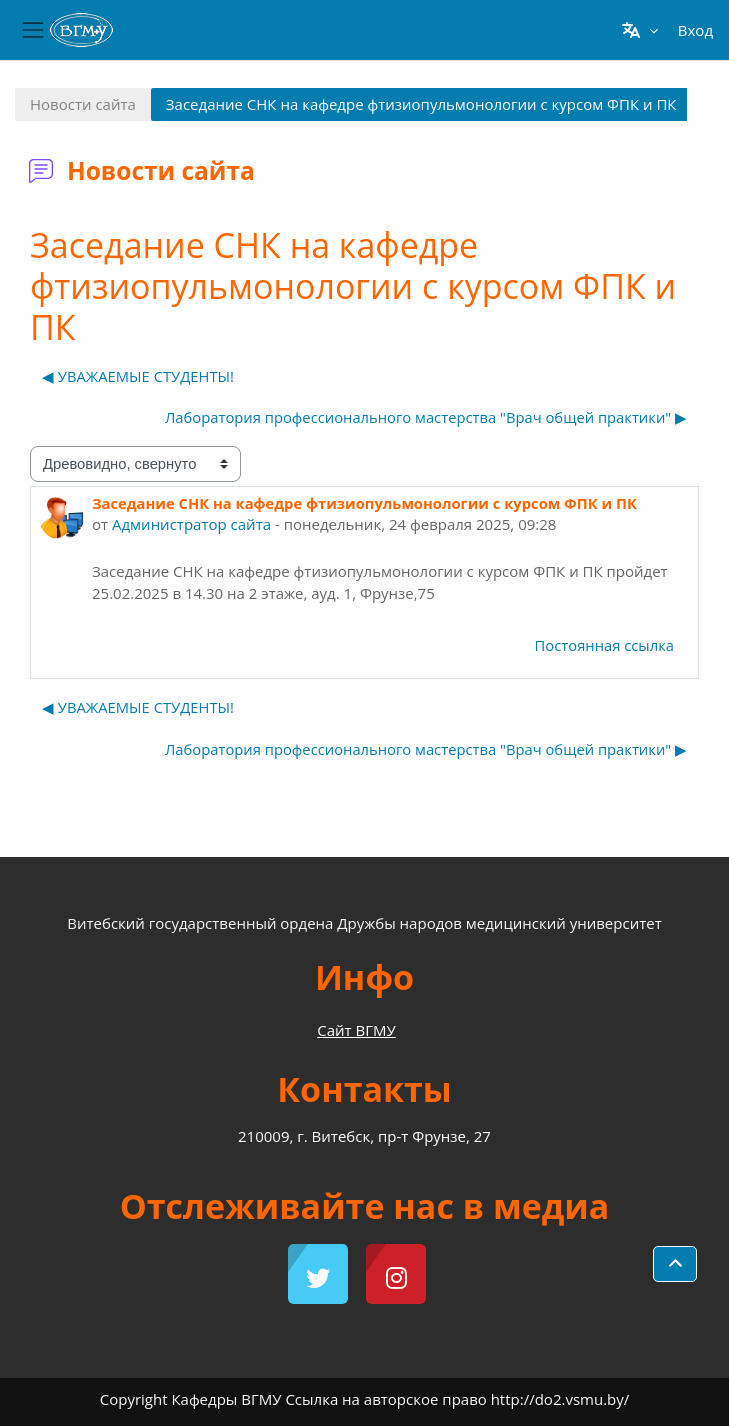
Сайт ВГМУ (356, 1030)
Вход (695, 30)
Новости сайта (83, 104)
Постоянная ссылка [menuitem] (604, 645)
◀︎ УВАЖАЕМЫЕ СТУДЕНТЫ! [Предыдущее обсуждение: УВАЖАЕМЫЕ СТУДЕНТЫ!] (138, 376)
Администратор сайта (191, 524)
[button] (639, 30)
